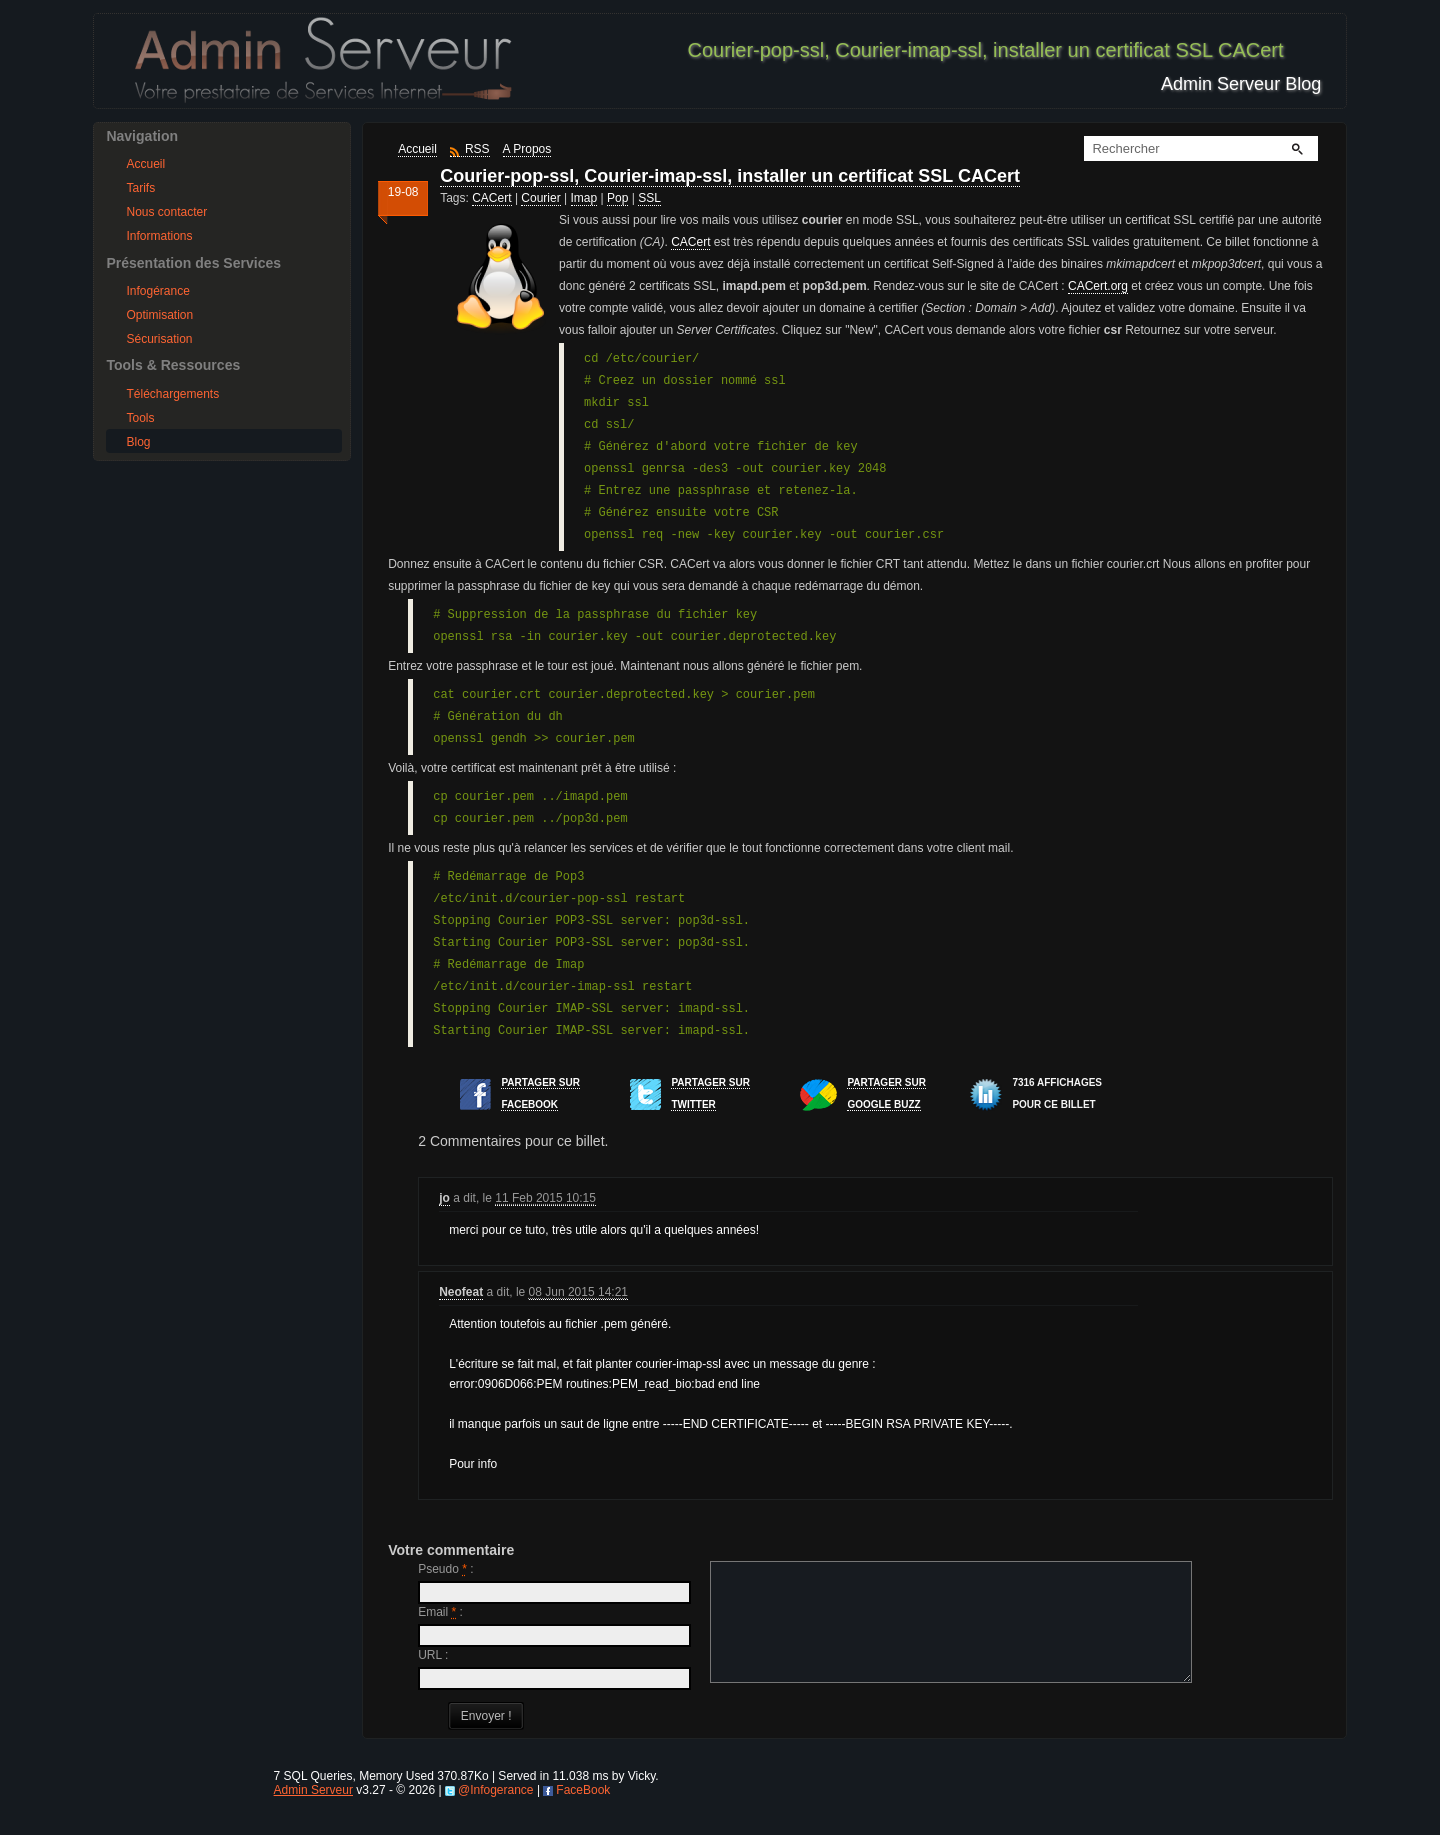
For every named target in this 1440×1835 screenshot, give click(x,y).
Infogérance (157, 291)
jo (444, 1198)
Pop (617, 198)
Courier (540, 198)
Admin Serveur (313, 1814)
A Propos (527, 149)
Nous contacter (166, 212)
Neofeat (461, 1292)
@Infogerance (496, 1814)
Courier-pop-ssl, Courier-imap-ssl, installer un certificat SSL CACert (730, 176)
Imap (584, 198)
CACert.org (1098, 286)
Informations (159, 236)
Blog (138, 442)
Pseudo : (445, 1569)
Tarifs (140, 188)
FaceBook (583, 1814)
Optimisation (159, 315)
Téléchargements (172, 394)
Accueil (145, 164)
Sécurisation (159, 339)
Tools (140, 418)
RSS (477, 149)
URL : (433, 1655)
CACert (491, 198)
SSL (649, 198)
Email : (440, 1612)
